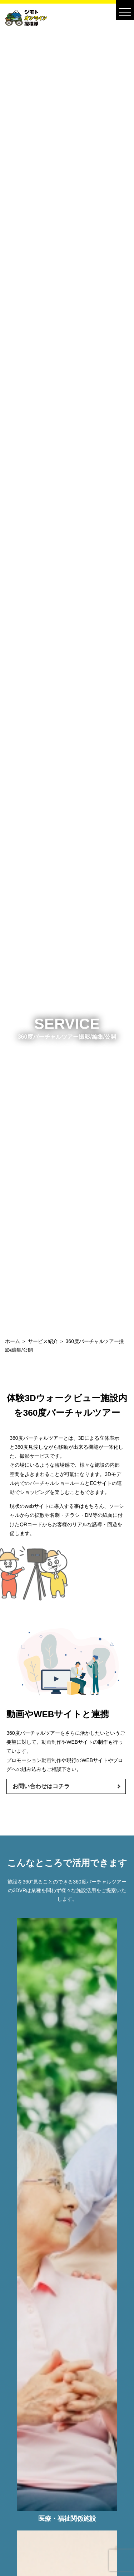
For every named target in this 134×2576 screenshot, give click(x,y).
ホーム (12, 1341)
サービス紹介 (43, 1341)
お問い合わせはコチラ (41, 1786)
